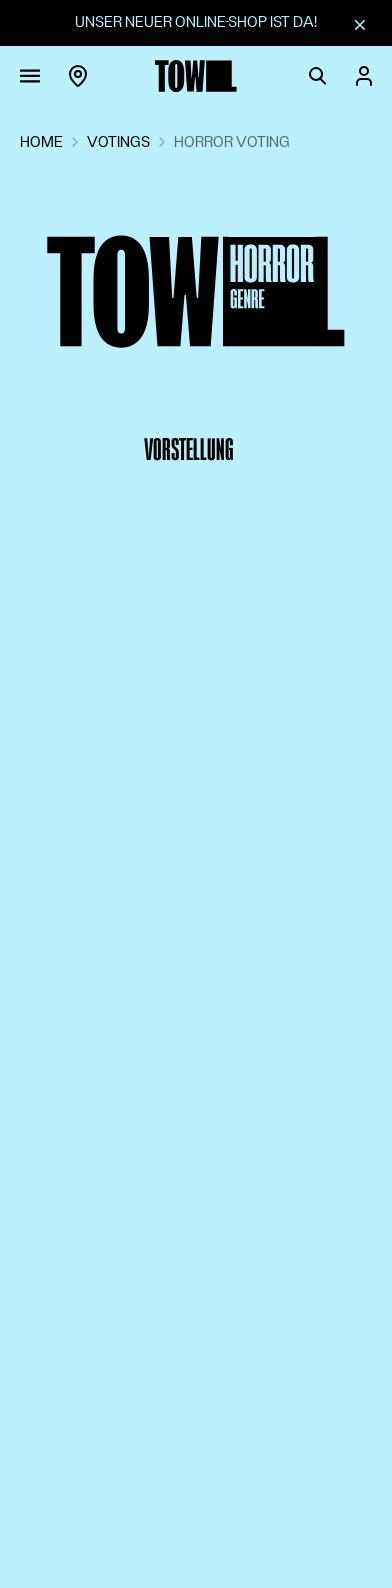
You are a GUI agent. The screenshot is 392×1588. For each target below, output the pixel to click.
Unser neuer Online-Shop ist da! (196, 22)
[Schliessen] (360, 24)
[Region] (78, 76)
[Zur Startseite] (196, 76)
